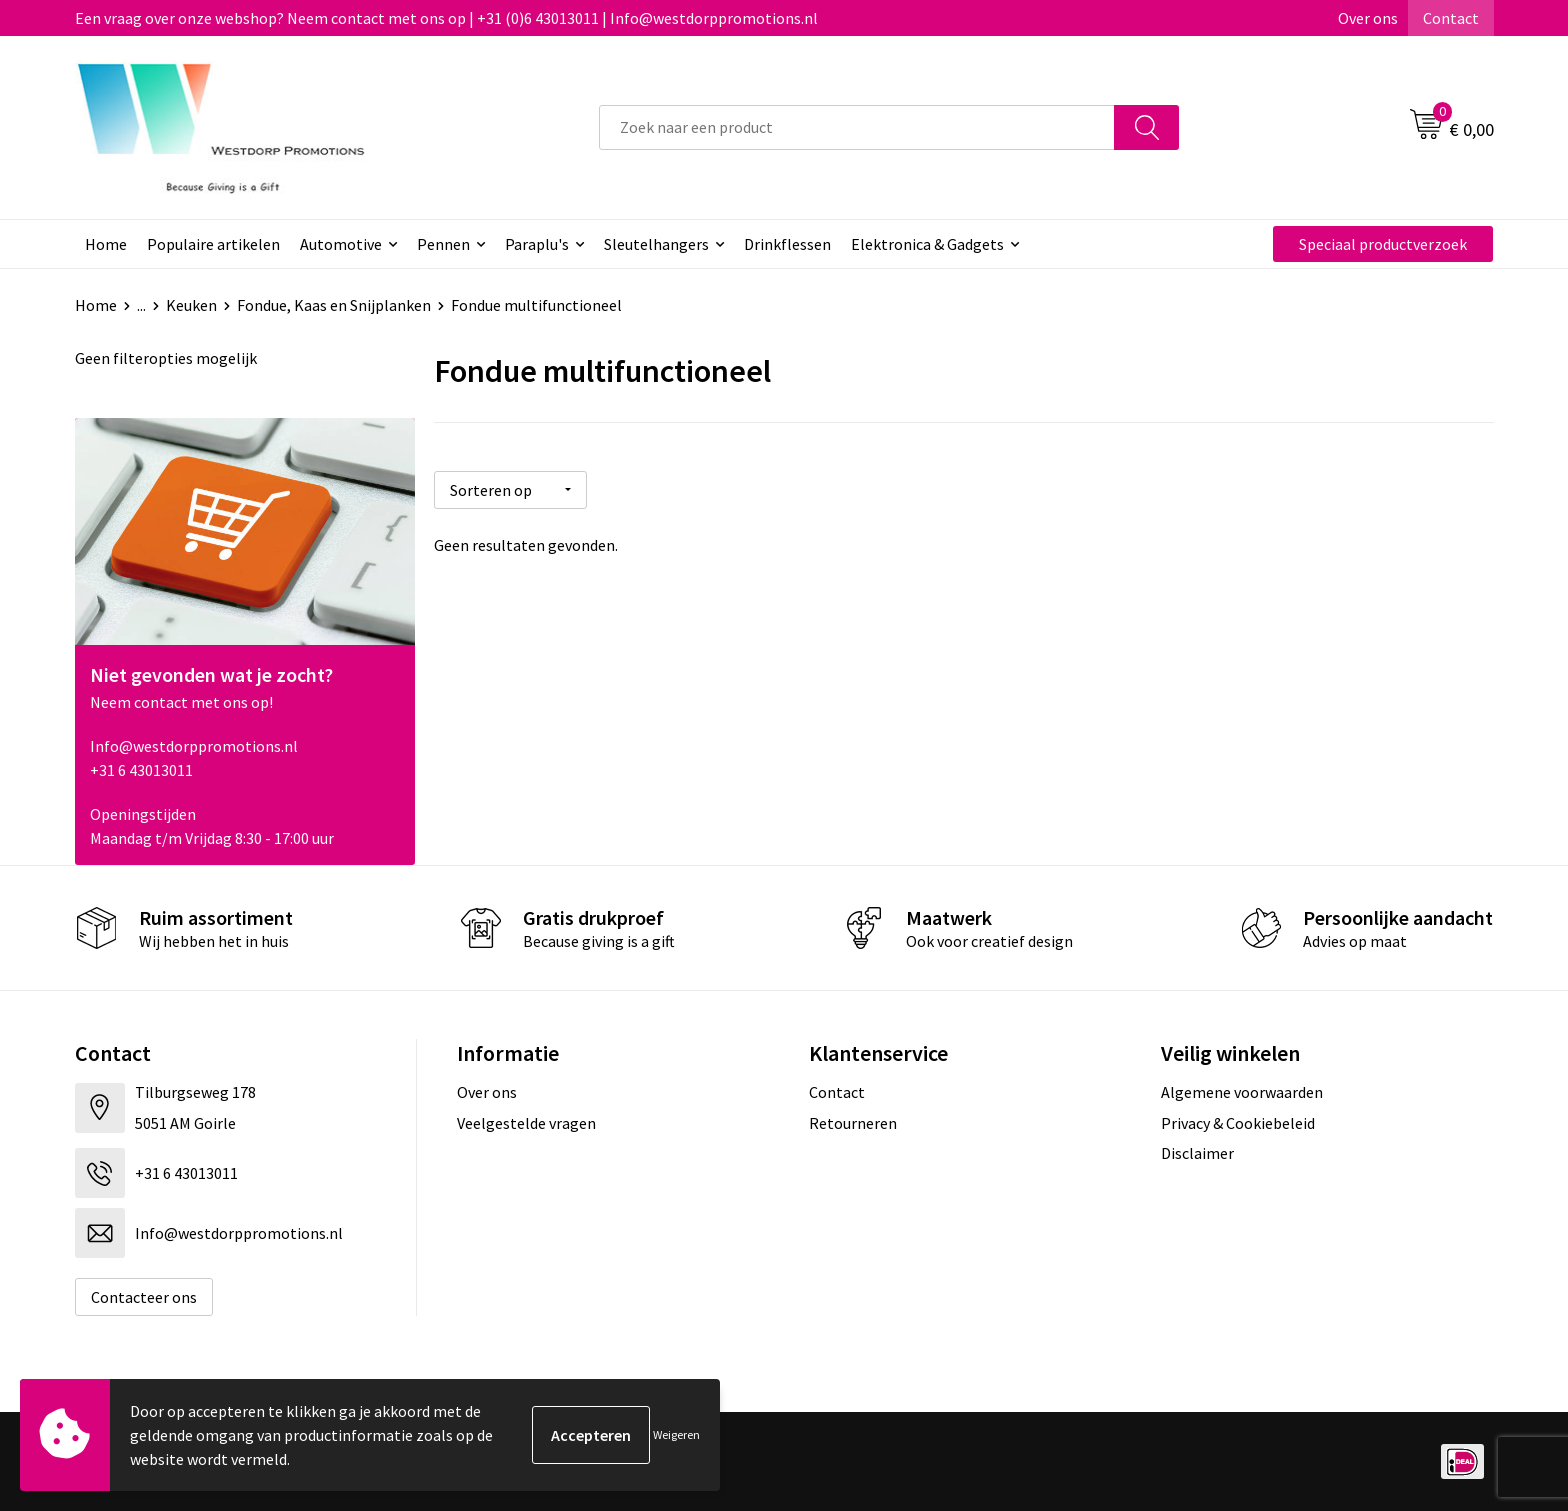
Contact (1451, 18)
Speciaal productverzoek (1383, 244)
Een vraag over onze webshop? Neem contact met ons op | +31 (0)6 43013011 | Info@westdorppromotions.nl (446, 18)
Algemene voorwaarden (1242, 1092)
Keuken (191, 305)
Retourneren (853, 1123)
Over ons (1368, 18)
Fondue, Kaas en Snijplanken (334, 305)
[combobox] (857, 127)
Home (106, 244)
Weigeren (676, 1434)
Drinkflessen (787, 244)
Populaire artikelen (213, 244)
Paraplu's (537, 244)
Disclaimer (1197, 1153)
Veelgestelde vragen (526, 1123)
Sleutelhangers (656, 244)
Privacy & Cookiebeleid (1238, 1123)
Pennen (443, 244)
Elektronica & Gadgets (927, 244)
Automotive (341, 244)
